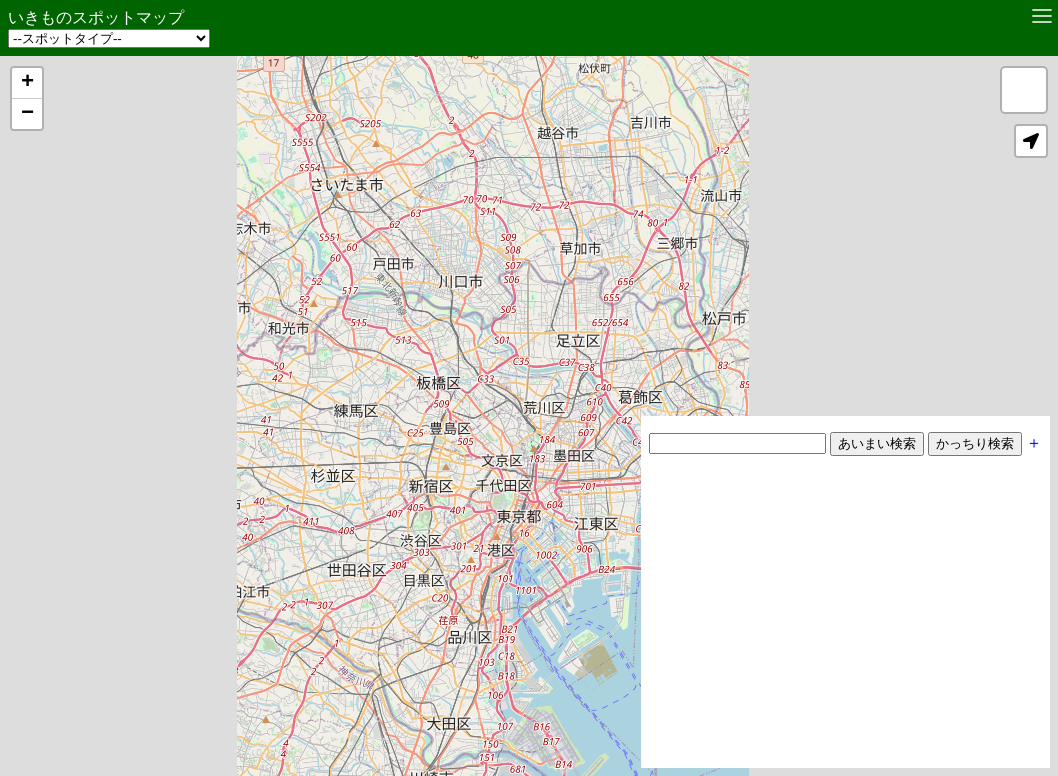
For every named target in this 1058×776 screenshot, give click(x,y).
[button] (27, 83)
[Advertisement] (845, 620)
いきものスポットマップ (96, 17)
